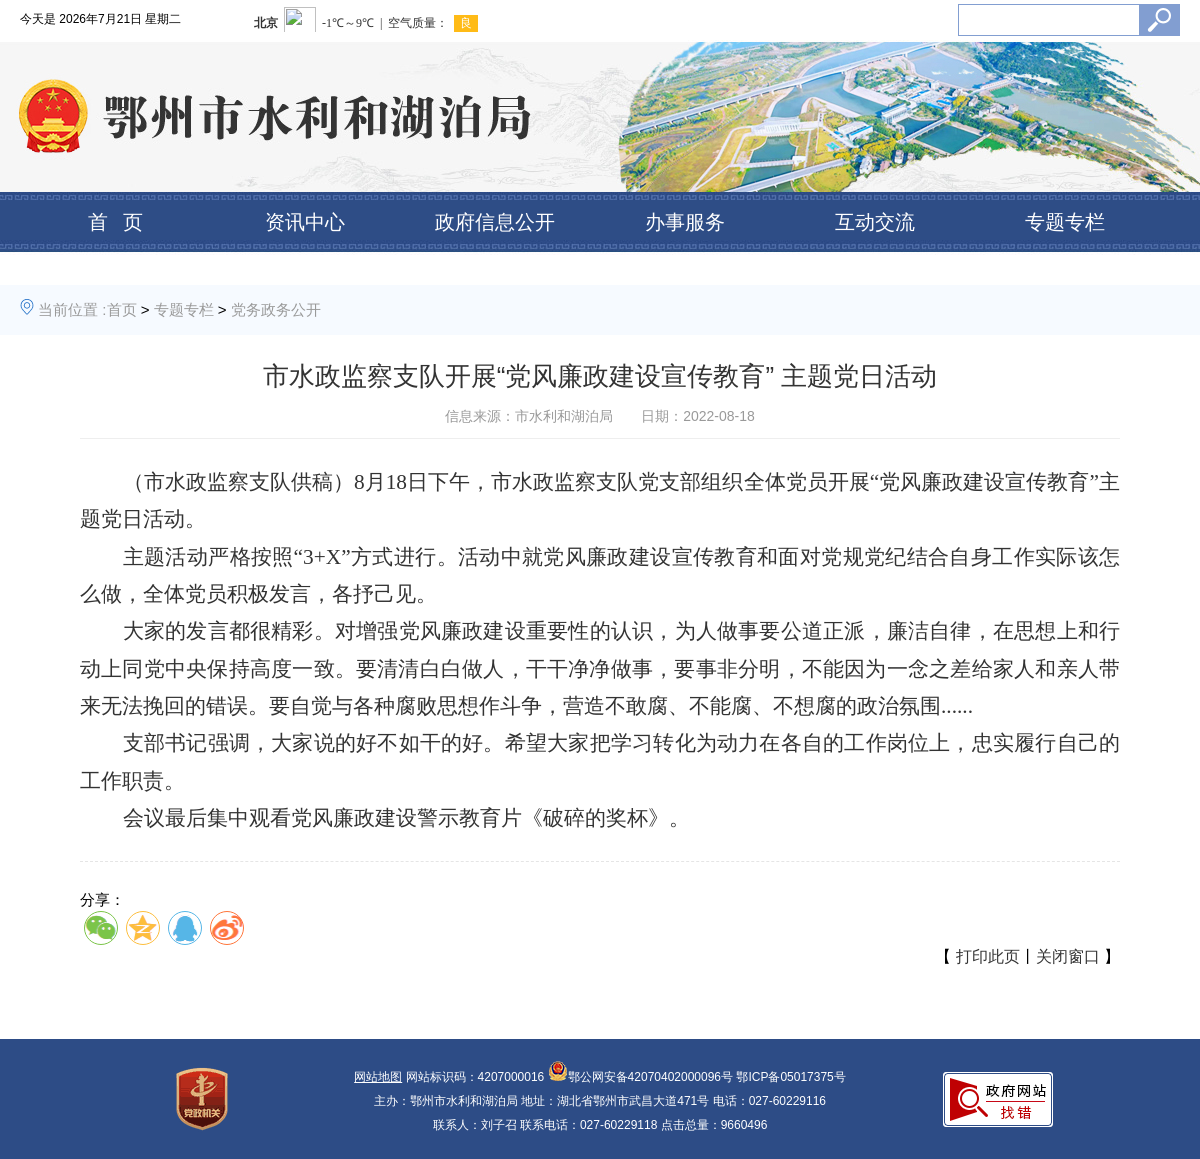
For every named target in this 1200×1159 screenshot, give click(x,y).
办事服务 (685, 222)
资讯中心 (305, 222)
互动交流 (875, 222)
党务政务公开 (276, 309)
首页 (122, 309)
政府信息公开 (495, 222)
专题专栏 (1065, 222)
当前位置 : (72, 309)
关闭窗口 (1068, 956)
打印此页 (988, 956)
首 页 (115, 222)
